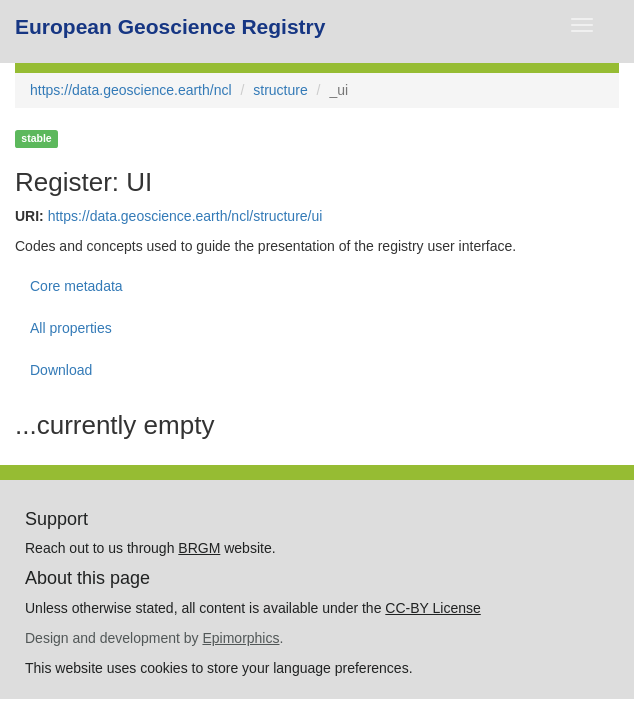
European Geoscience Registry (170, 26)
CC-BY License (432, 608)
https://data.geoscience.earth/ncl (131, 90)
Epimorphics (240, 638)
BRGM (199, 548)
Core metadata (76, 286)
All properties (71, 328)
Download (61, 370)
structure (280, 90)
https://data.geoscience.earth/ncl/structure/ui (185, 216)
